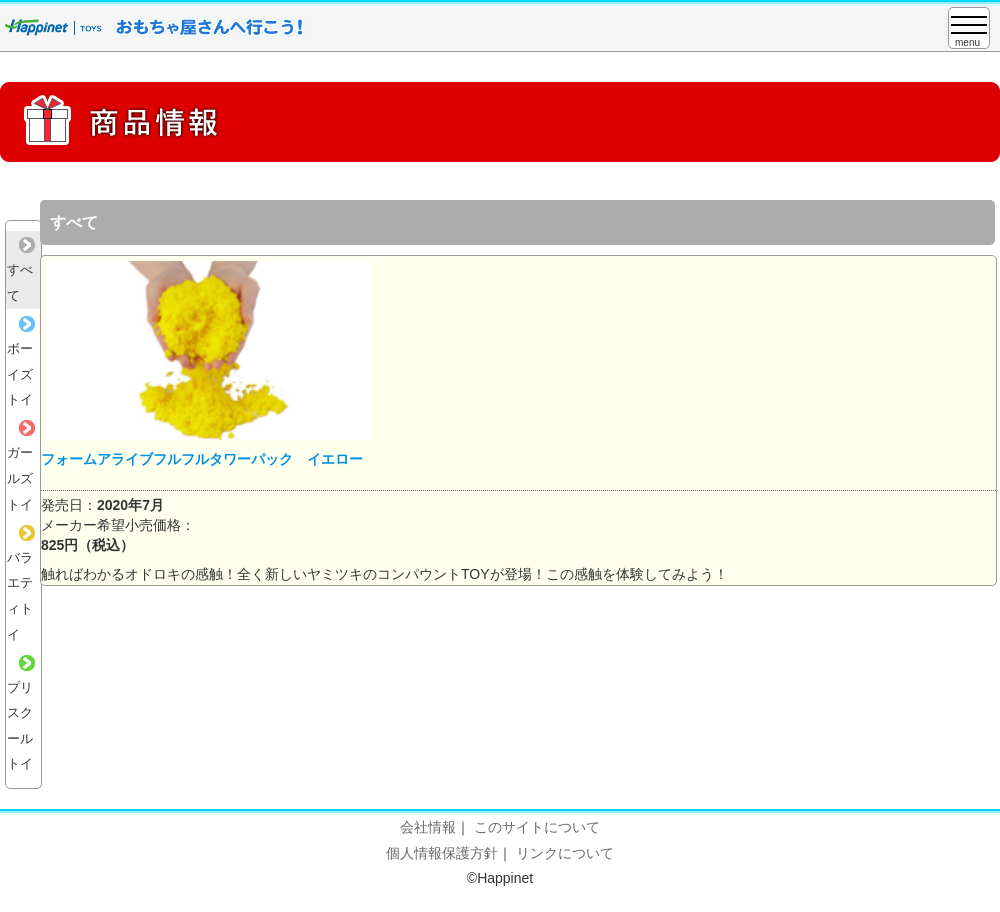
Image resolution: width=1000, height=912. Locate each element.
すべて (21, 270)
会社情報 (428, 827)
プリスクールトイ (21, 713)
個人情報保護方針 (442, 853)
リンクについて (565, 853)
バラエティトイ (21, 583)
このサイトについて (537, 827)
